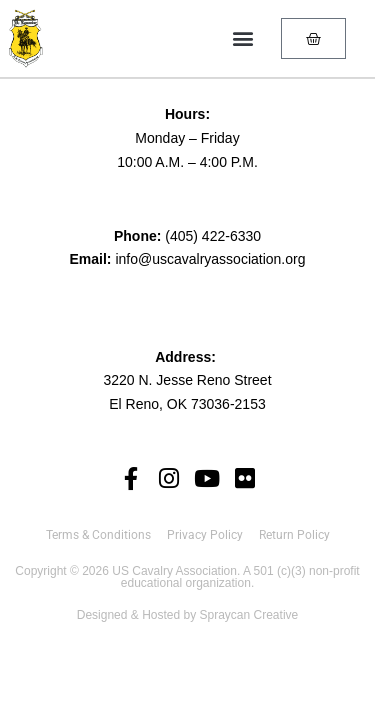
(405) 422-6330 (213, 236)
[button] (242, 38)
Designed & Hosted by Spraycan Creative (187, 615)
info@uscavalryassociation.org (210, 259)
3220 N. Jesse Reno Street (187, 380)
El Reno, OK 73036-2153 (187, 404)
